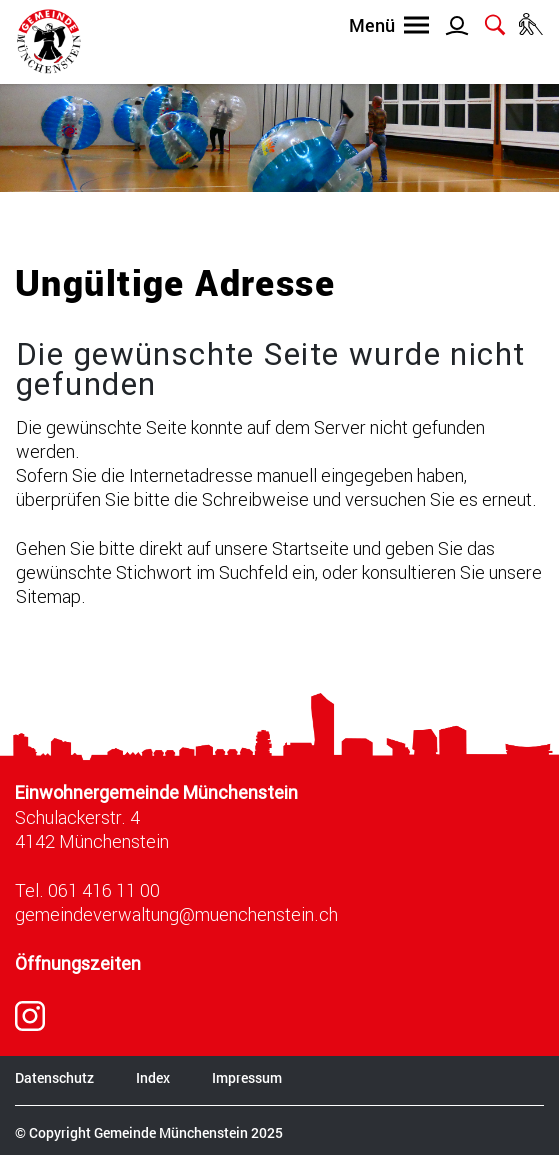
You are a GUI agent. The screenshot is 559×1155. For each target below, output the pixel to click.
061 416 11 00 (104, 890)
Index (153, 1077)
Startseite (310, 548)
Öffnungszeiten (78, 963)
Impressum (247, 1077)
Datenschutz (54, 1077)
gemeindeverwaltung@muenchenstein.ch (176, 914)
